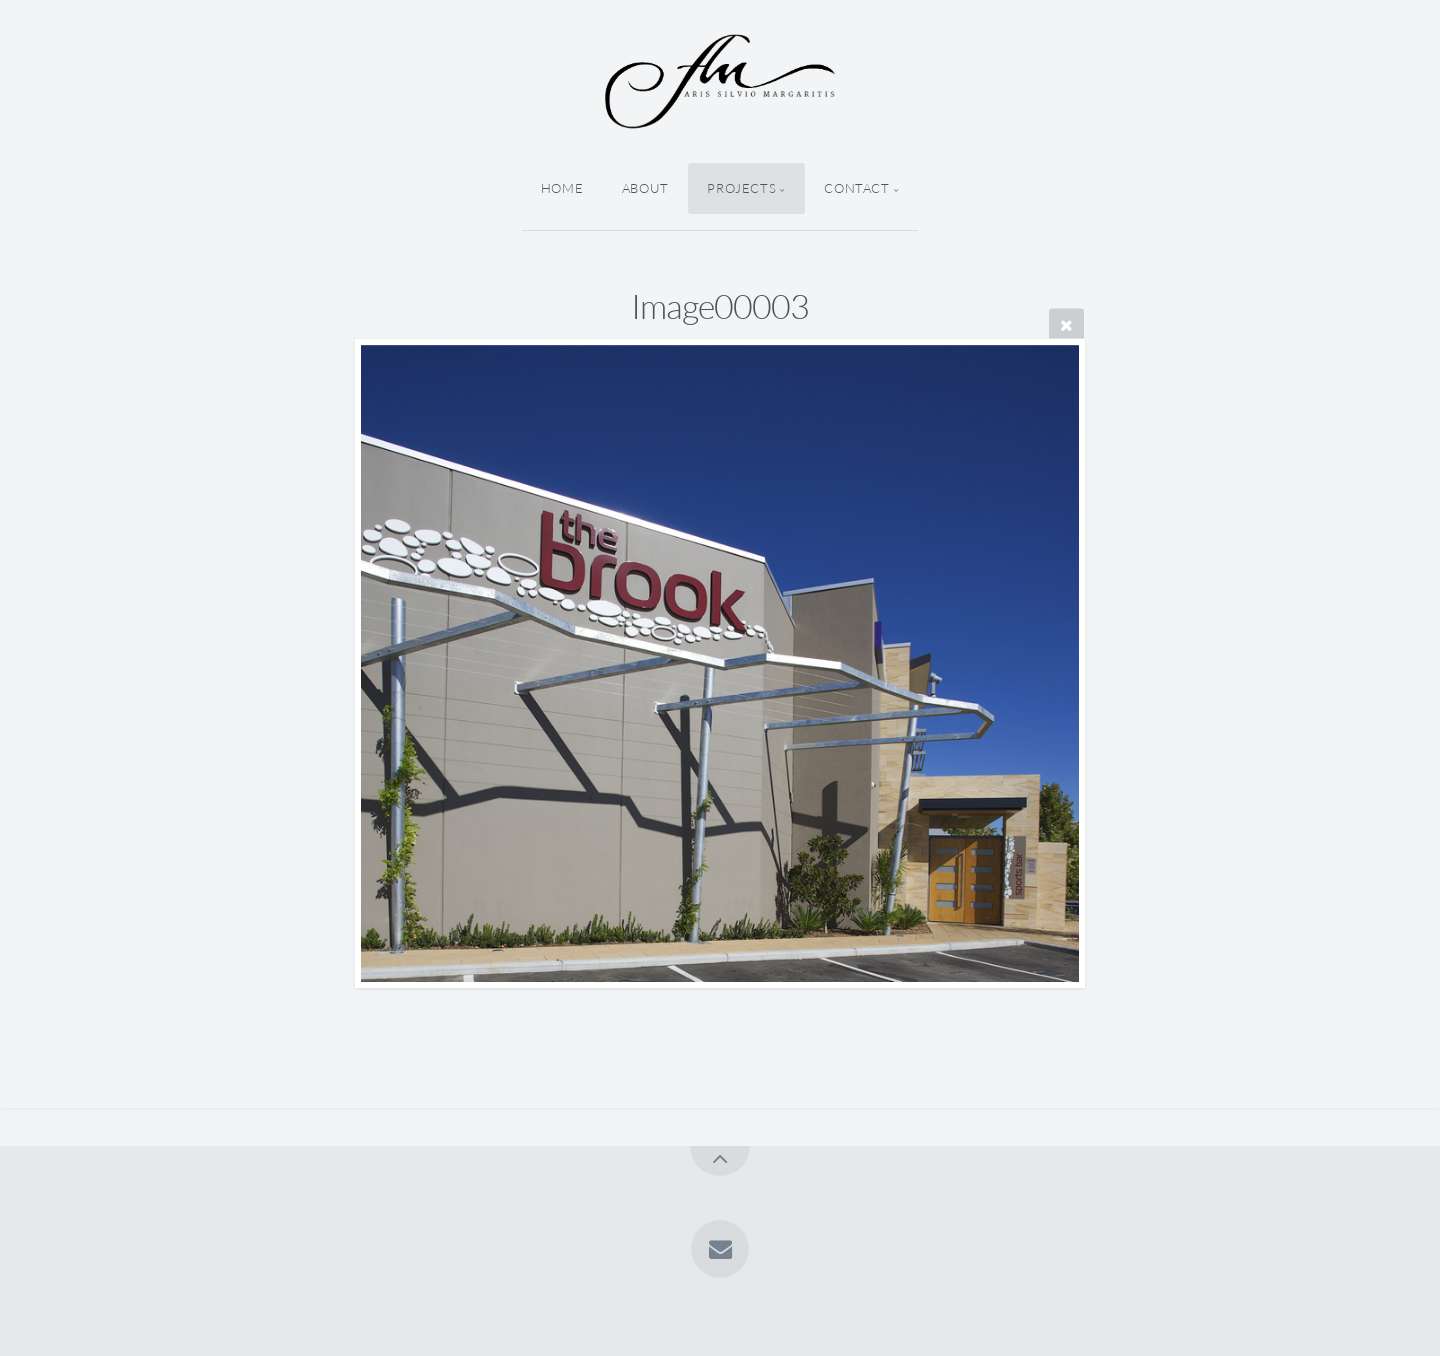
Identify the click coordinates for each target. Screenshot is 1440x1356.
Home (562, 188)
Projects (741, 188)
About (645, 188)
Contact (856, 188)
